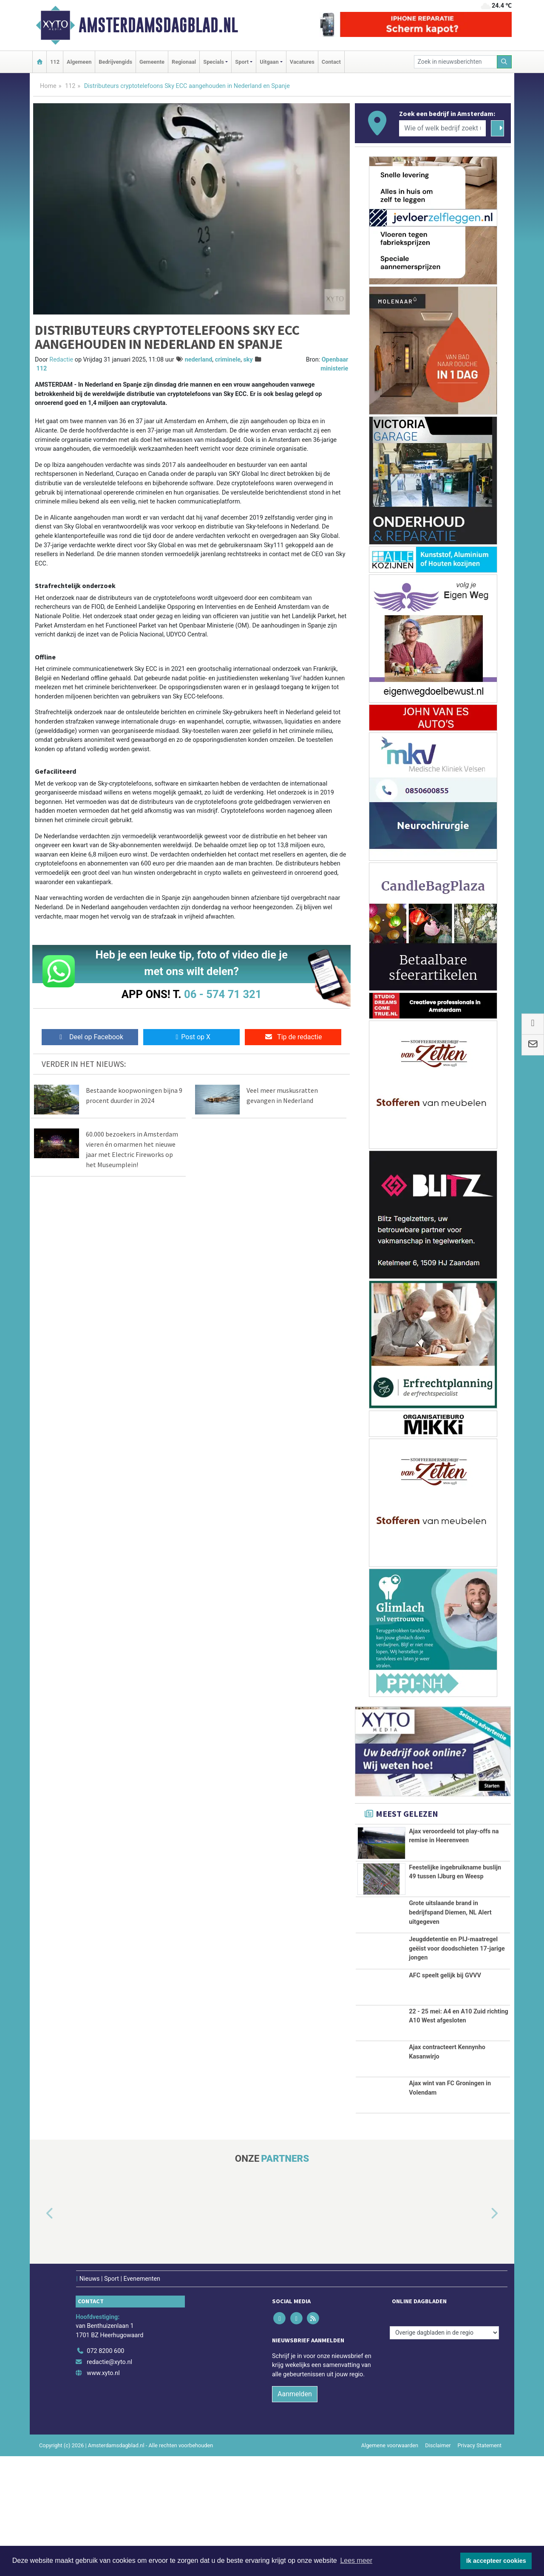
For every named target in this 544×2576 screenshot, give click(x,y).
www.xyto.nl (103, 2493)
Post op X (191, 1037)
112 (55, 62)
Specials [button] (213, 62)
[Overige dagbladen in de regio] (444, 2452)
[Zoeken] (504, 61)
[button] (40, 2333)
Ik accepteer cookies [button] (496, 2560)
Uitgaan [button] (269, 62)
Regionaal (184, 62)
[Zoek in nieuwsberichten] (455, 61)
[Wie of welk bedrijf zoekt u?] (442, 128)
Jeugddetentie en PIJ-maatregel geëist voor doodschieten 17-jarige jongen (457, 2010)
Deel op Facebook (90, 1037)
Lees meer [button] (356, 2560)
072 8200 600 (105, 2471)
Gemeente (151, 62)
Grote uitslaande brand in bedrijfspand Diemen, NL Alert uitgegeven (450, 1941)
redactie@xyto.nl (109, 2482)
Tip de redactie (293, 1037)
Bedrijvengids (115, 62)
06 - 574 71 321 (222, 994)
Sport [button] (242, 62)
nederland (198, 359)
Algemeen (79, 62)
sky (247, 359)
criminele (228, 359)
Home (48, 86)
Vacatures (302, 62)
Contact (331, 62)
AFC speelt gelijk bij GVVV (445, 2070)
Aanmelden (295, 2514)
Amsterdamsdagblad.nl (158, 25)
